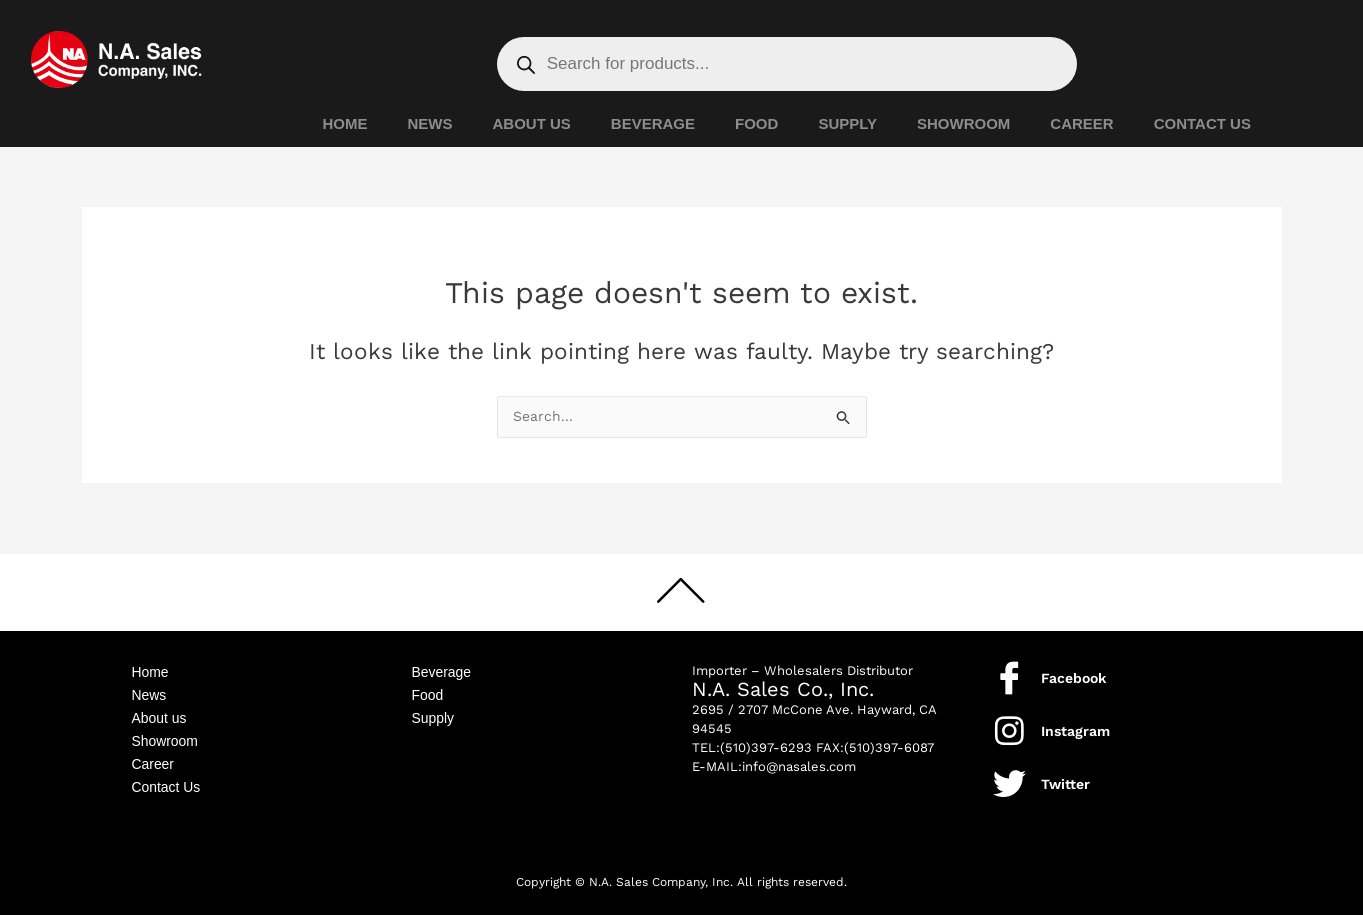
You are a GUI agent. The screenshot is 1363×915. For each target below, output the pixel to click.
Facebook (1073, 669)
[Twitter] (1009, 774)
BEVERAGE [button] (653, 123)
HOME (345, 123)
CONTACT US (1202, 123)
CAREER (1081, 123)
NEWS (430, 123)
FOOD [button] (756, 123)
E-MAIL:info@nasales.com (774, 757)
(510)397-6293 (766, 738)
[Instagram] (1009, 721)
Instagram (1075, 722)
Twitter (1065, 775)
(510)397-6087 (889, 738)
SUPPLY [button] (847, 123)
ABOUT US (532, 123)
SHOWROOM (963, 123)
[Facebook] (1009, 668)
